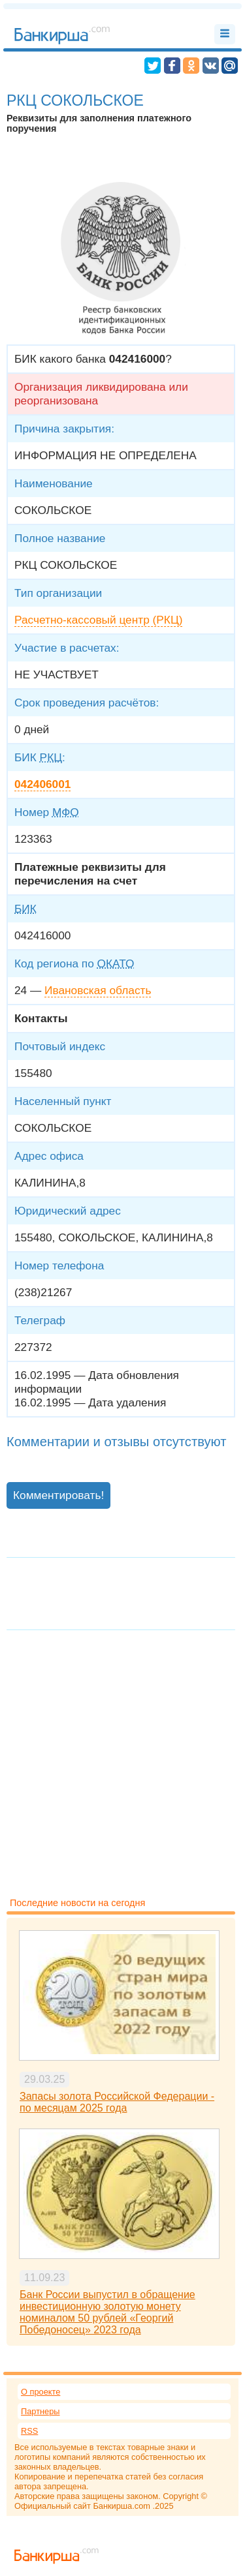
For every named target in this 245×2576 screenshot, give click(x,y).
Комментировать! (58, 1495)
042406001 (42, 784)
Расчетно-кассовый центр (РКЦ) (98, 619)
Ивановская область (97, 990)
